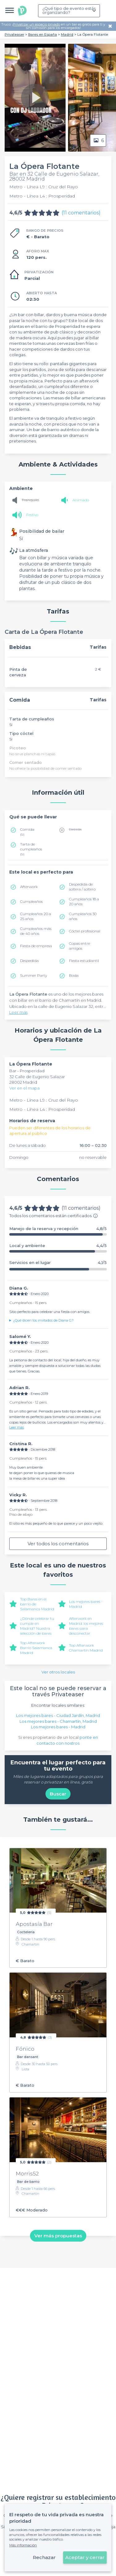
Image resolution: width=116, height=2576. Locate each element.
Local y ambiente (58, 1246)
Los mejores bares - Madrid (58, 1726)
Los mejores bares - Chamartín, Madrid (58, 1721)
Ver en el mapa (24, 1088)
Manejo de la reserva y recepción (58, 1229)
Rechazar (44, 2557)
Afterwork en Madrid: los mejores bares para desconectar (86, 1626)
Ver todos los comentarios (58, 1544)
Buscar (58, 1794)
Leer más (18, 1012)
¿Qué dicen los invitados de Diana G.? (43, 1320)
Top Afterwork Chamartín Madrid (86, 1648)
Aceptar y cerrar (85, 2557)
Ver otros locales (58, 1671)
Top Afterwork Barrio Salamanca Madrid (36, 1648)
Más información (23, 2545)
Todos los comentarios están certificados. (53, 1215)
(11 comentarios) (81, 213)
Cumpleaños (31, 901)
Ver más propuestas (58, 2236)
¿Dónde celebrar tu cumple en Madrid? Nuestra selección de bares (37, 1626)
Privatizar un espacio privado (36, 24)
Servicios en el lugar (58, 1263)
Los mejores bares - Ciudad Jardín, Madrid (58, 1715)
